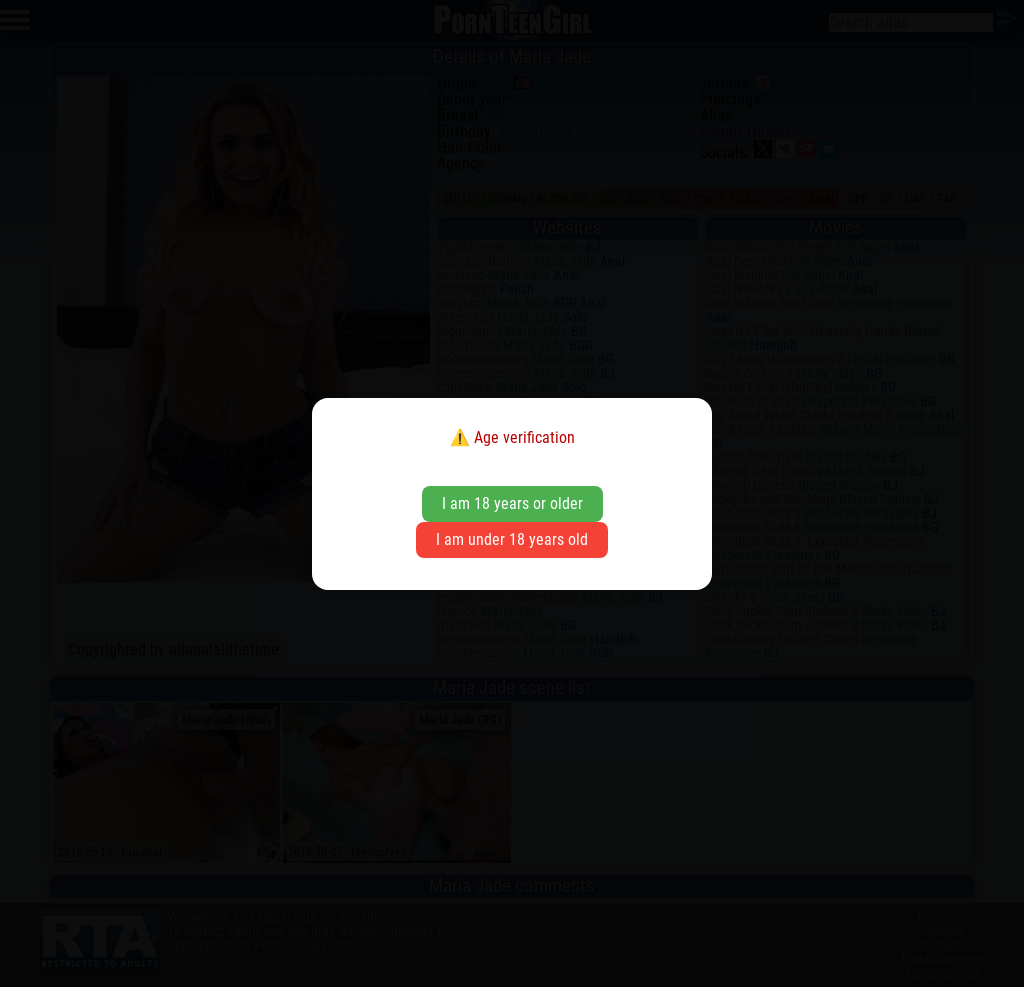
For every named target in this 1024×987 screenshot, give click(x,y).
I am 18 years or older (512, 503)
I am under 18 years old (512, 539)
